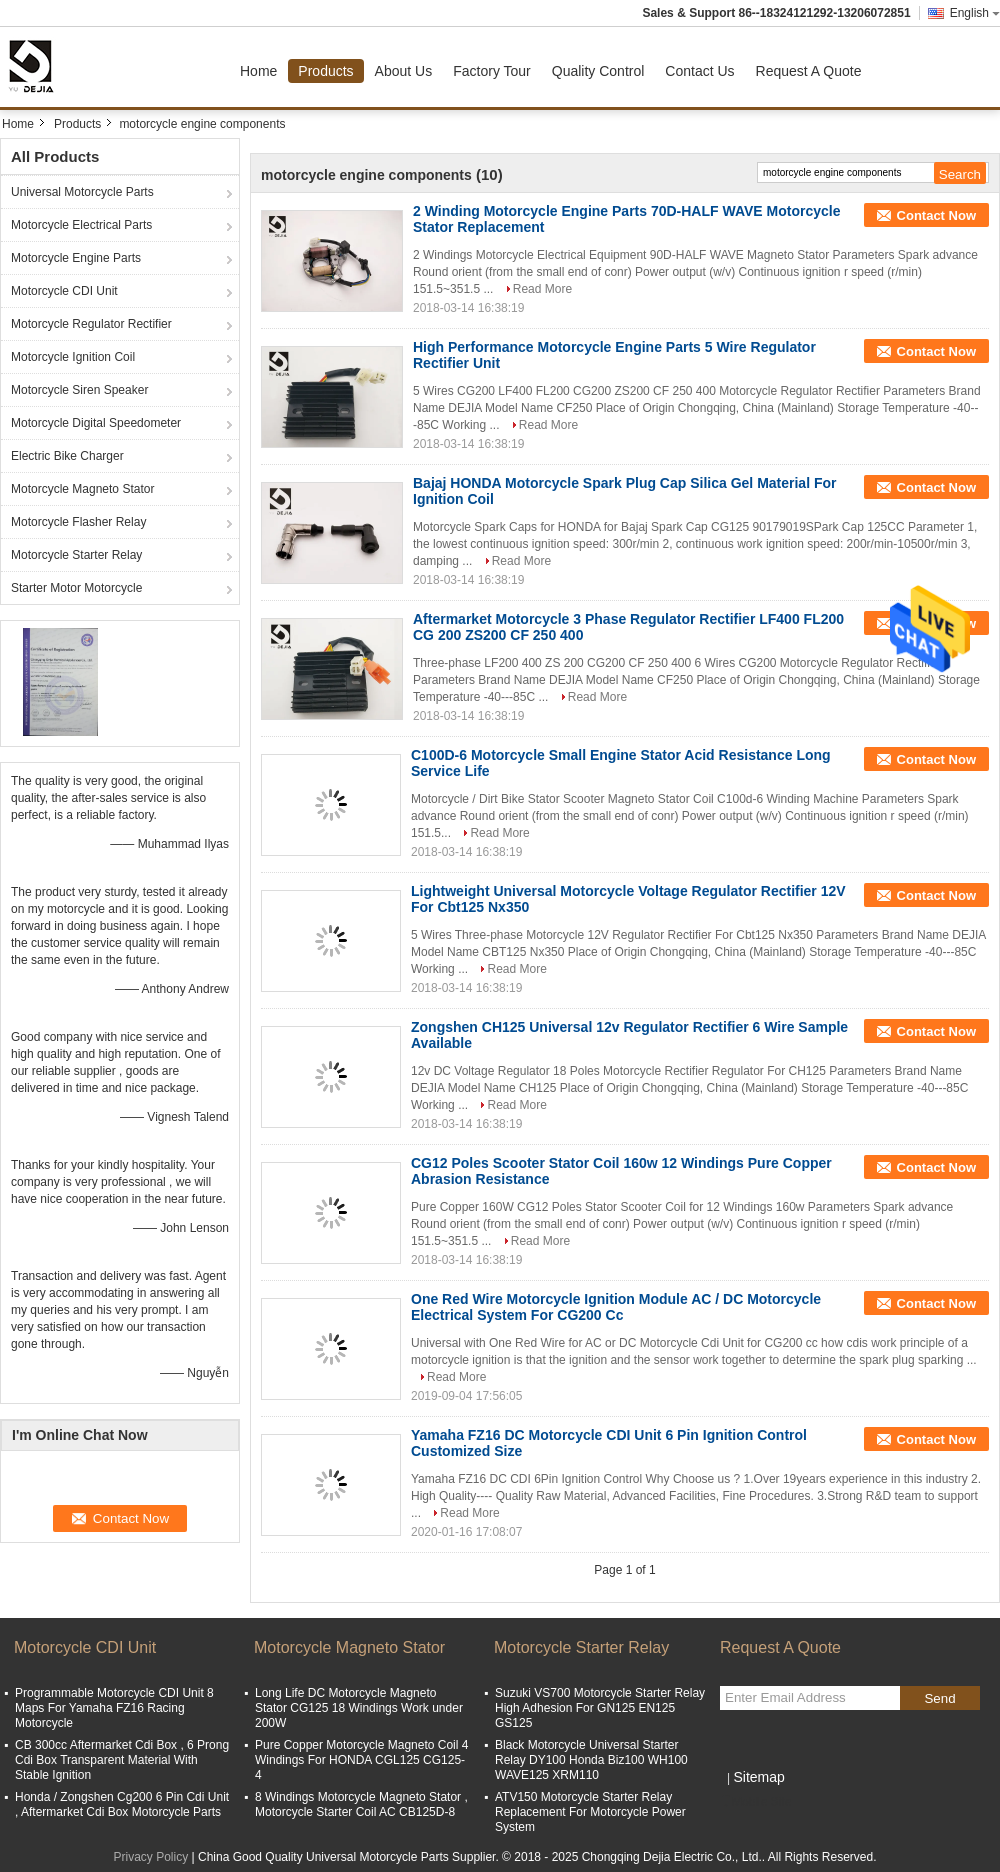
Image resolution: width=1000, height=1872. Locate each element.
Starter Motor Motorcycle (76, 588)
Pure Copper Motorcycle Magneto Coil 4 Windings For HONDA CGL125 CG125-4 (361, 1760)
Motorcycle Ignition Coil (73, 357)
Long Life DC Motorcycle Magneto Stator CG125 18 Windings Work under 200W (359, 1708)
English (975, 13)
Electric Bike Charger (67, 456)
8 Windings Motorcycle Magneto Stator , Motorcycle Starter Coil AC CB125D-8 (361, 1804)
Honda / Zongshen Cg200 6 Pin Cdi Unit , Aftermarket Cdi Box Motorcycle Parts (122, 1804)
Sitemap (758, 1777)
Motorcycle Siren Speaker (79, 390)
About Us (404, 71)
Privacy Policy (151, 1857)
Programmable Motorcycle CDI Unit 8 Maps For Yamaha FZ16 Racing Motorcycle (114, 1708)
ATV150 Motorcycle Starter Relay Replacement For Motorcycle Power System (590, 1812)
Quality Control (598, 71)
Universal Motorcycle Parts (82, 192)
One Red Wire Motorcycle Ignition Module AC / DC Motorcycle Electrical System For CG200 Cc (616, 1307)
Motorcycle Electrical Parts (81, 225)
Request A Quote (809, 71)
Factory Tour (492, 71)
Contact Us (699, 71)
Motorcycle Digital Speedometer (96, 423)
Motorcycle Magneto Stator (82, 489)
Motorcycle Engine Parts (76, 258)
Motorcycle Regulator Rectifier (91, 324)
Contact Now (936, 215)
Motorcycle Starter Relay (76, 555)
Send (939, 1698)
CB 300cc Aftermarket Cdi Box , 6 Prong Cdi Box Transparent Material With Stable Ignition (122, 1760)
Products (325, 71)
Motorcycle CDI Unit (64, 291)
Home (258, 71)
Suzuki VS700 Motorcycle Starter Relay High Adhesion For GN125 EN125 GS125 (600, 1708)
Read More (542, 289)
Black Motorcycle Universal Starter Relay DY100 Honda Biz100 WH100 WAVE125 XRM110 (591, 1760)
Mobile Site (755, 1802)
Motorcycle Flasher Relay (78, 522)
